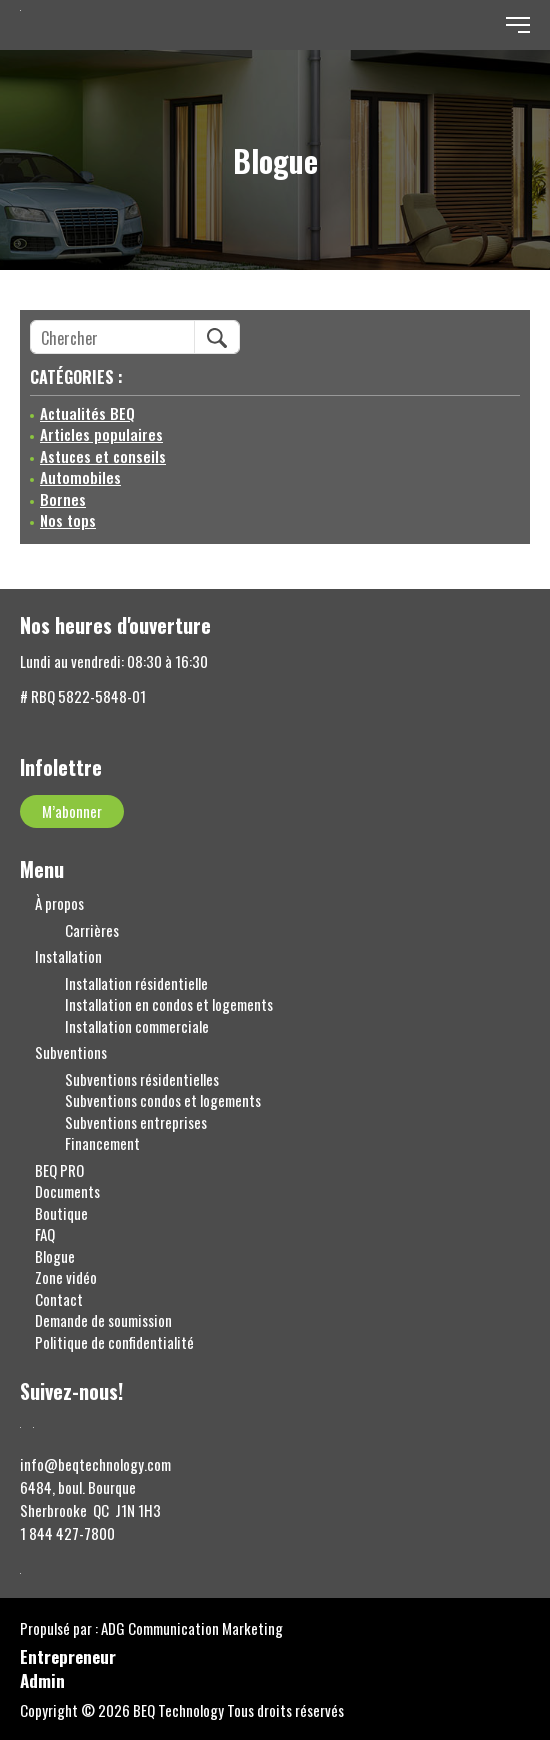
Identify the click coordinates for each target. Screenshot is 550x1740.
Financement (102, 1143)
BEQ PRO (59, 1170)
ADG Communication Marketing (192, 1628)
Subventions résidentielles (142, 1079)
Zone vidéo (66, 1277)
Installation (68, 956)
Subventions (71, 1052)
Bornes (63, 499)
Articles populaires (101, 434)
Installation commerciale (137, 1026)
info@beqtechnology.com (95, 1464)
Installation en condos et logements (169, 1004)
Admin (42, 1682)
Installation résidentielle (136, 983)
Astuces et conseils (103, 456)
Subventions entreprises (136, 1122)
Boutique (61, 1213)
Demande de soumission (103, 1320)
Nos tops (68, 520)
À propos (59, 903)
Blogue (55, 1256)
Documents (67, 1191)
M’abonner (72, 811)
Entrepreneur (68, 1658)
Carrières (92, 930)
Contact (59, 1299)
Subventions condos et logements (163, 1100)
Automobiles (80, 477)
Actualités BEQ (87, 413)
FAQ (45, 1234)
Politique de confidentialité (114, 1342)
